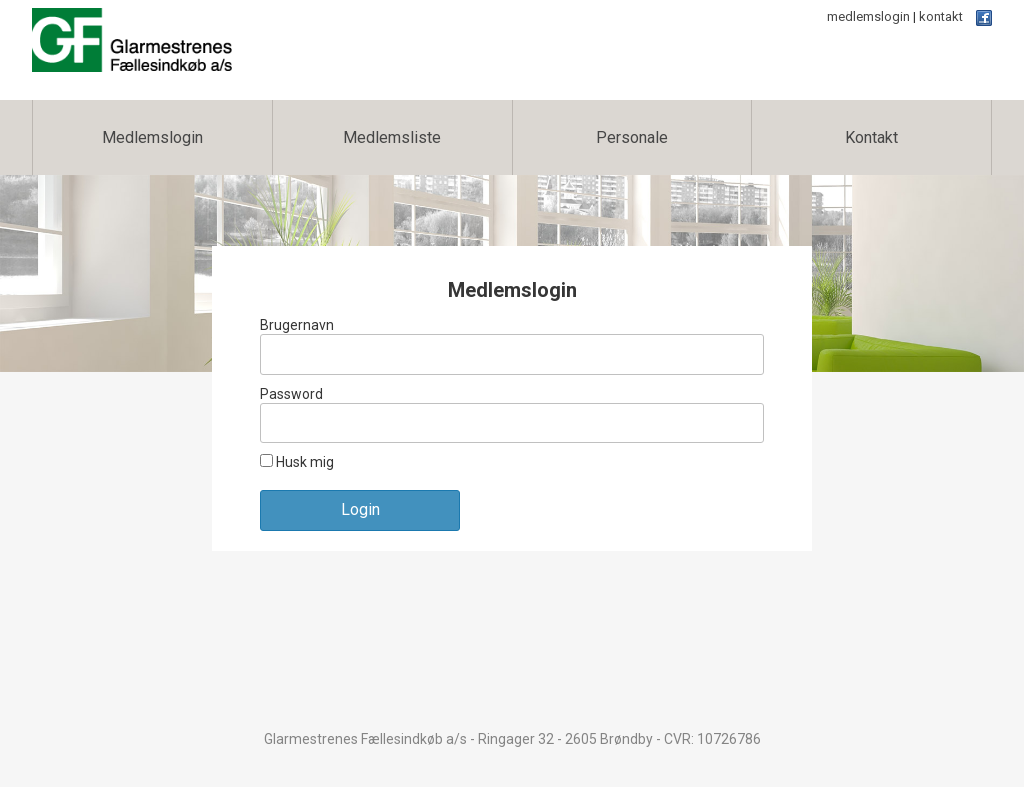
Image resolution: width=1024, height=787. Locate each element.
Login (360, 509)
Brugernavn (297, 325)
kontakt (941, 16)
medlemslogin (868, 16)
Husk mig (297, 462)
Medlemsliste (392, 137)
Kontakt (871, 137)
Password (291, 394)
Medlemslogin (152, 137)
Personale (632, 137)
